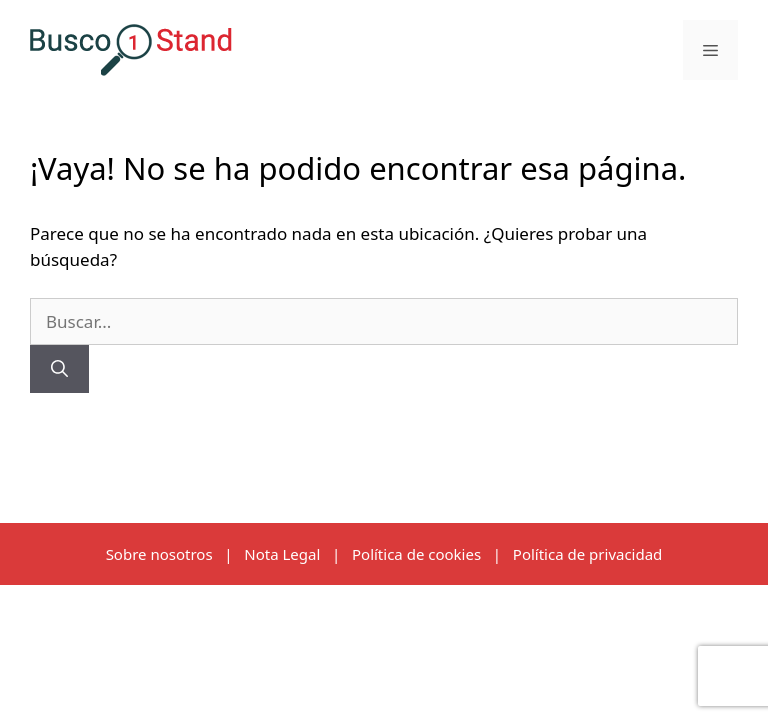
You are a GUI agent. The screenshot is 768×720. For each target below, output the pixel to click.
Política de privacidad (588, 554)
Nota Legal (282, 554)
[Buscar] (59, 369)
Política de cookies (416, 554)
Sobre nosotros (159, 554)
